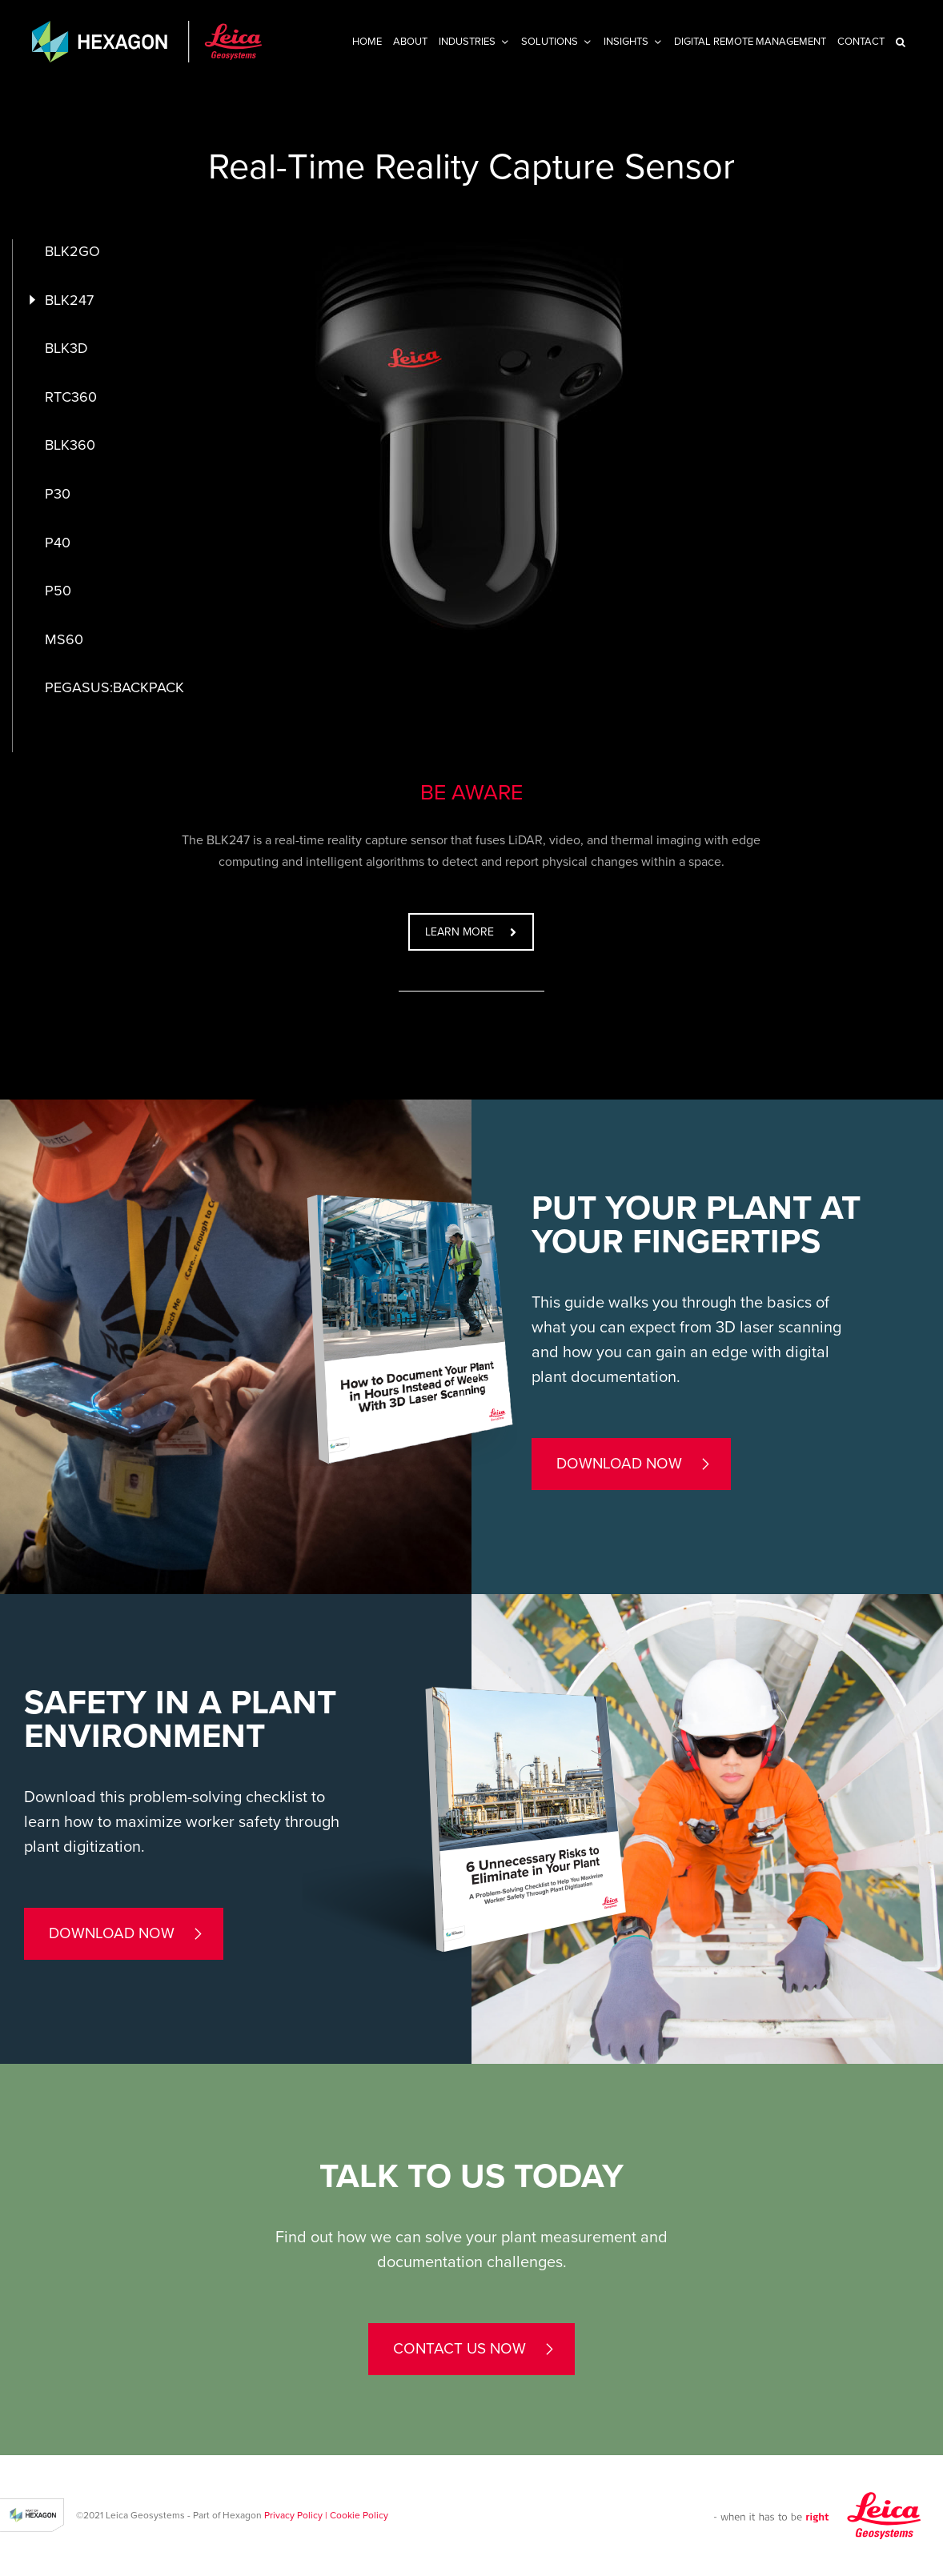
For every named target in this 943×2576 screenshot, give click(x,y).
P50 (58, 590)
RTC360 (71, 397)
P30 (57, 494)
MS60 (64, 639)
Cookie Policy (359, 2515)
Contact (861, 41)
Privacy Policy (293, 2515)
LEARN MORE (470, 932)
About (410, 41)
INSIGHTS (626, 41)
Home (367, 41)
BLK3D (66, 348)
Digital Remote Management (750, 41)
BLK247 (69, 300)
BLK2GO (72, 251)
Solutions (549, 41)
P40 (57, 542)
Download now (619, 1463)
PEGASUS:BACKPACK (114, 687)
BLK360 (70, 445)
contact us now (459, 2349)
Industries (467, 41)
